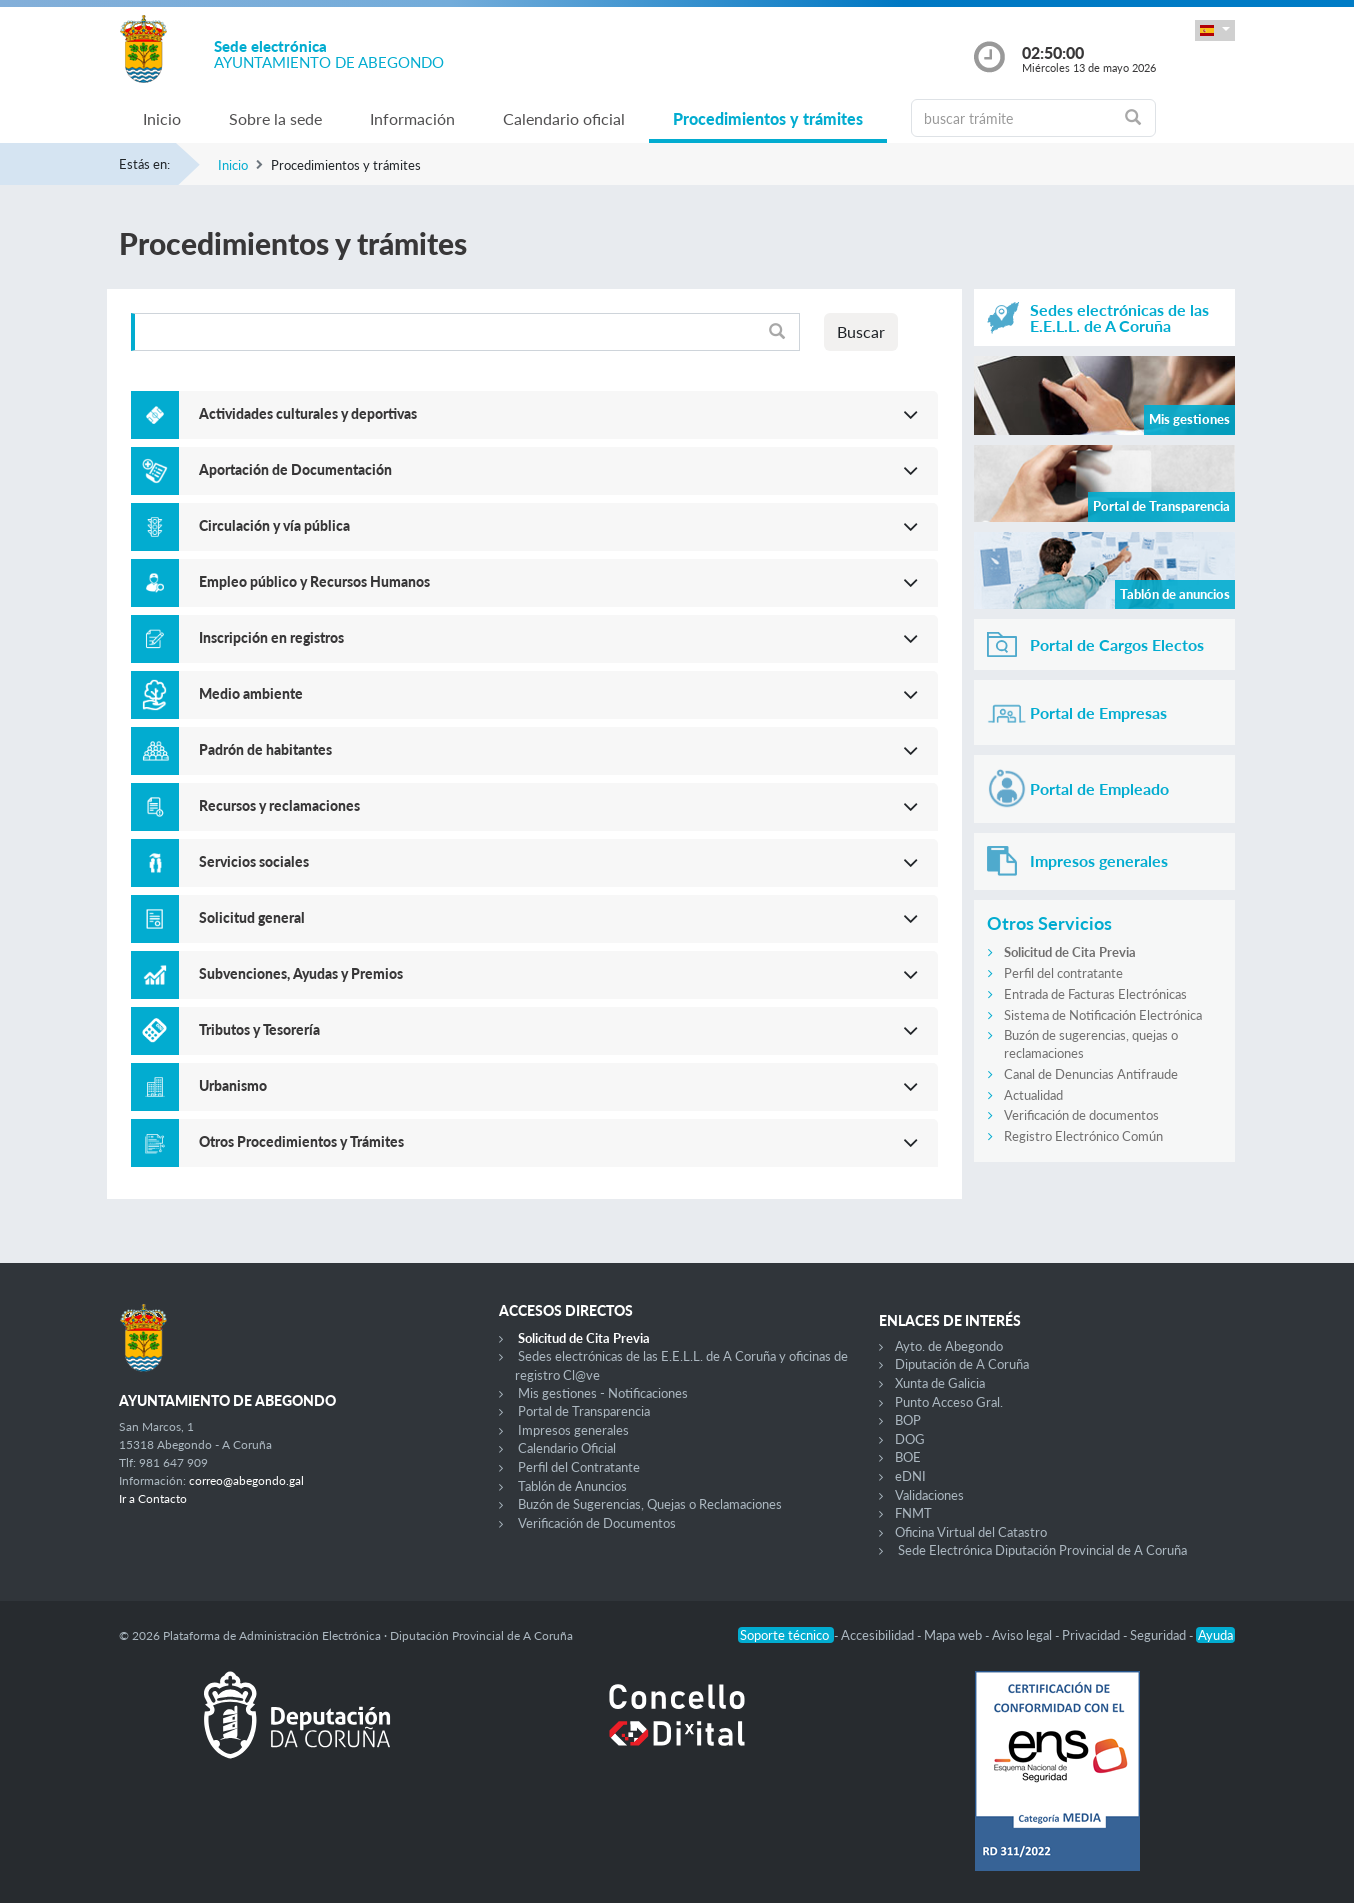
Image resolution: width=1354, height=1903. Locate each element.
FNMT (913, 1513)
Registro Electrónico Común (1083, 1136)
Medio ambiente (251, 693)
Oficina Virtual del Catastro (971, 1532)
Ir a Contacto (153, 1498)
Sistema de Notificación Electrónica (1103, 1015)
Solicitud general (252, 917)
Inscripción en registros (271, 637)
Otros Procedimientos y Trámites (301, 1141)
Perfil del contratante (1063, 973)
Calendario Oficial (567, 1448)
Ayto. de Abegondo (949, 1346)
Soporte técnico (786, 1635)
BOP (908, 1420)
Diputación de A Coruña (962, 1364)
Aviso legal (1023, 1635)
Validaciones (929, 1495)
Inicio (162, 118)
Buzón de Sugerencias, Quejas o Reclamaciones (650, 1504)
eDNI (910, 1476)
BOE (908, 1457)
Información (412, 118)
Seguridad (1159, 1635)
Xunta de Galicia (940, 1383)
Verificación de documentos (1081, 1115)
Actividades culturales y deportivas (308, 413)
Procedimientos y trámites (768, 118)
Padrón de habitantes (265, 749)
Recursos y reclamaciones (279, 805)
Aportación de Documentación (295, 469)
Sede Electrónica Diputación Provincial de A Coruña (1042, 1550)
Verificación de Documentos (597, 1523)
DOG (910, 1439)
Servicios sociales (254, 861)
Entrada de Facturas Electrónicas (1095, 994)
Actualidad (1033, 1095)
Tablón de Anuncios (572, 1486)
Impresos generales (573, 1430)
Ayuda (1215, 1635)
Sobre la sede (275, 118)
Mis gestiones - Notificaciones (603, 1393)
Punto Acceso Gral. (949, 1402)
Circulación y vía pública (274, 525)
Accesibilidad (879, 1635)
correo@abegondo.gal (246, 1480)
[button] (1215, 30)
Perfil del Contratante (579, 1467)
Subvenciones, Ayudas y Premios (301, 973)
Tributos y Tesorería (259, 1029)
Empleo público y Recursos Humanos (314, 581)
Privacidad (1092, 1635)
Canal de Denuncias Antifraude (1091, 1074)
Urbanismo (233, 1085)
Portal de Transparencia (584, 1411)
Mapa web (954, 1635)
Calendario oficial (564, 118)
